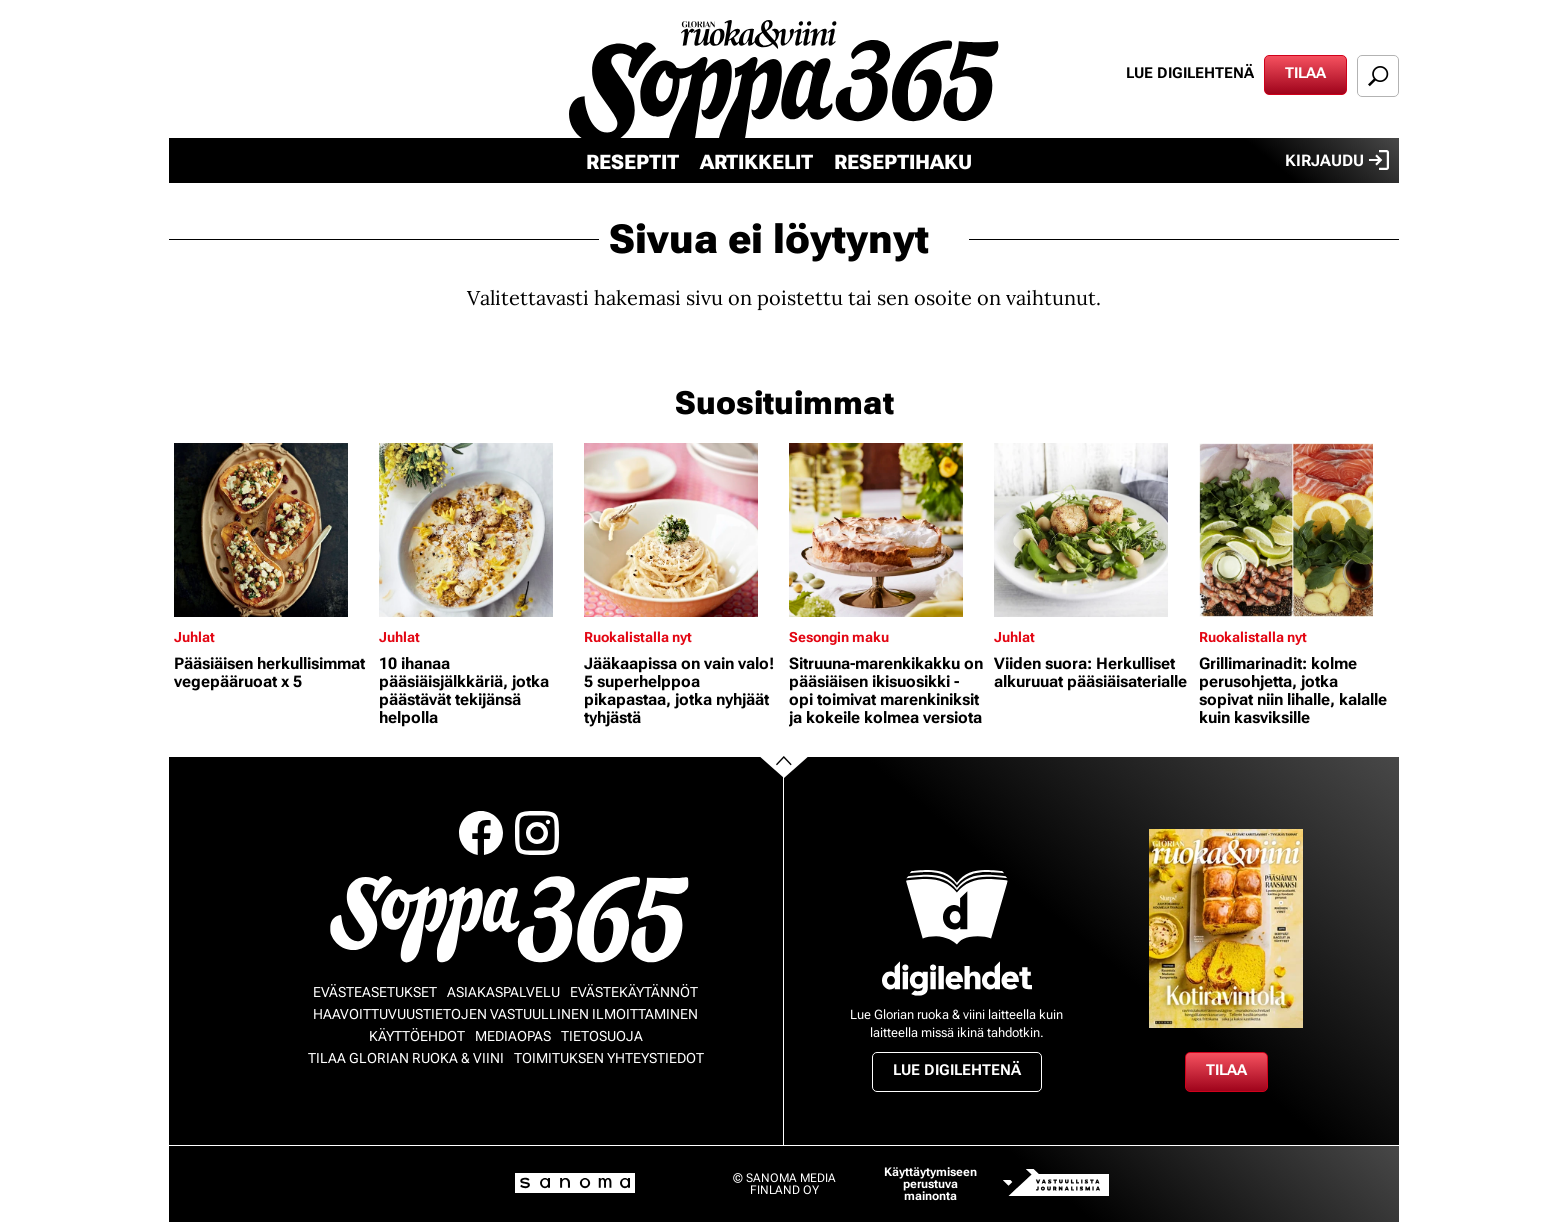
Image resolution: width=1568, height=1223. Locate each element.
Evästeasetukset (375, 992)
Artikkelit (756, 162)
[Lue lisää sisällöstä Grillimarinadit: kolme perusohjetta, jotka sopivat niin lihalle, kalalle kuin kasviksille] (1296, 530)
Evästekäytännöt (634, 992)
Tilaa (1305, 73)
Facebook (481, 833)
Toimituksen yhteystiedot (609, 1058)
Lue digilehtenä (1190, 73)
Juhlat (194, 637)
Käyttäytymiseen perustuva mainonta (930, 1184)
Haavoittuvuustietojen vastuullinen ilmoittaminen (505, 1014)
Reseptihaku (903, 162)
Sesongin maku (839, 637)
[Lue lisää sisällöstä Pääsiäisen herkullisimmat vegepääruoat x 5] (271, 530)
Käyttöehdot (417, 1036)
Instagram (537, 833)
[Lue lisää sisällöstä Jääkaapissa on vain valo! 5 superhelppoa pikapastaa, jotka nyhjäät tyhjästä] (681, 530)
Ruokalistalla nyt (638, 637)
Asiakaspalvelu (503, 992)
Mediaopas (513, 1036)
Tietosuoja (602, 1036)
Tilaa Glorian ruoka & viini (406, 1058)
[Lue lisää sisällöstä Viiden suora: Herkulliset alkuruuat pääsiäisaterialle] (1091, 530)
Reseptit (632, 162)
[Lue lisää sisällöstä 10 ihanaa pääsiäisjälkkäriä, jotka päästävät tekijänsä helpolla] (476, 530)
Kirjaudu (1337, 160)
